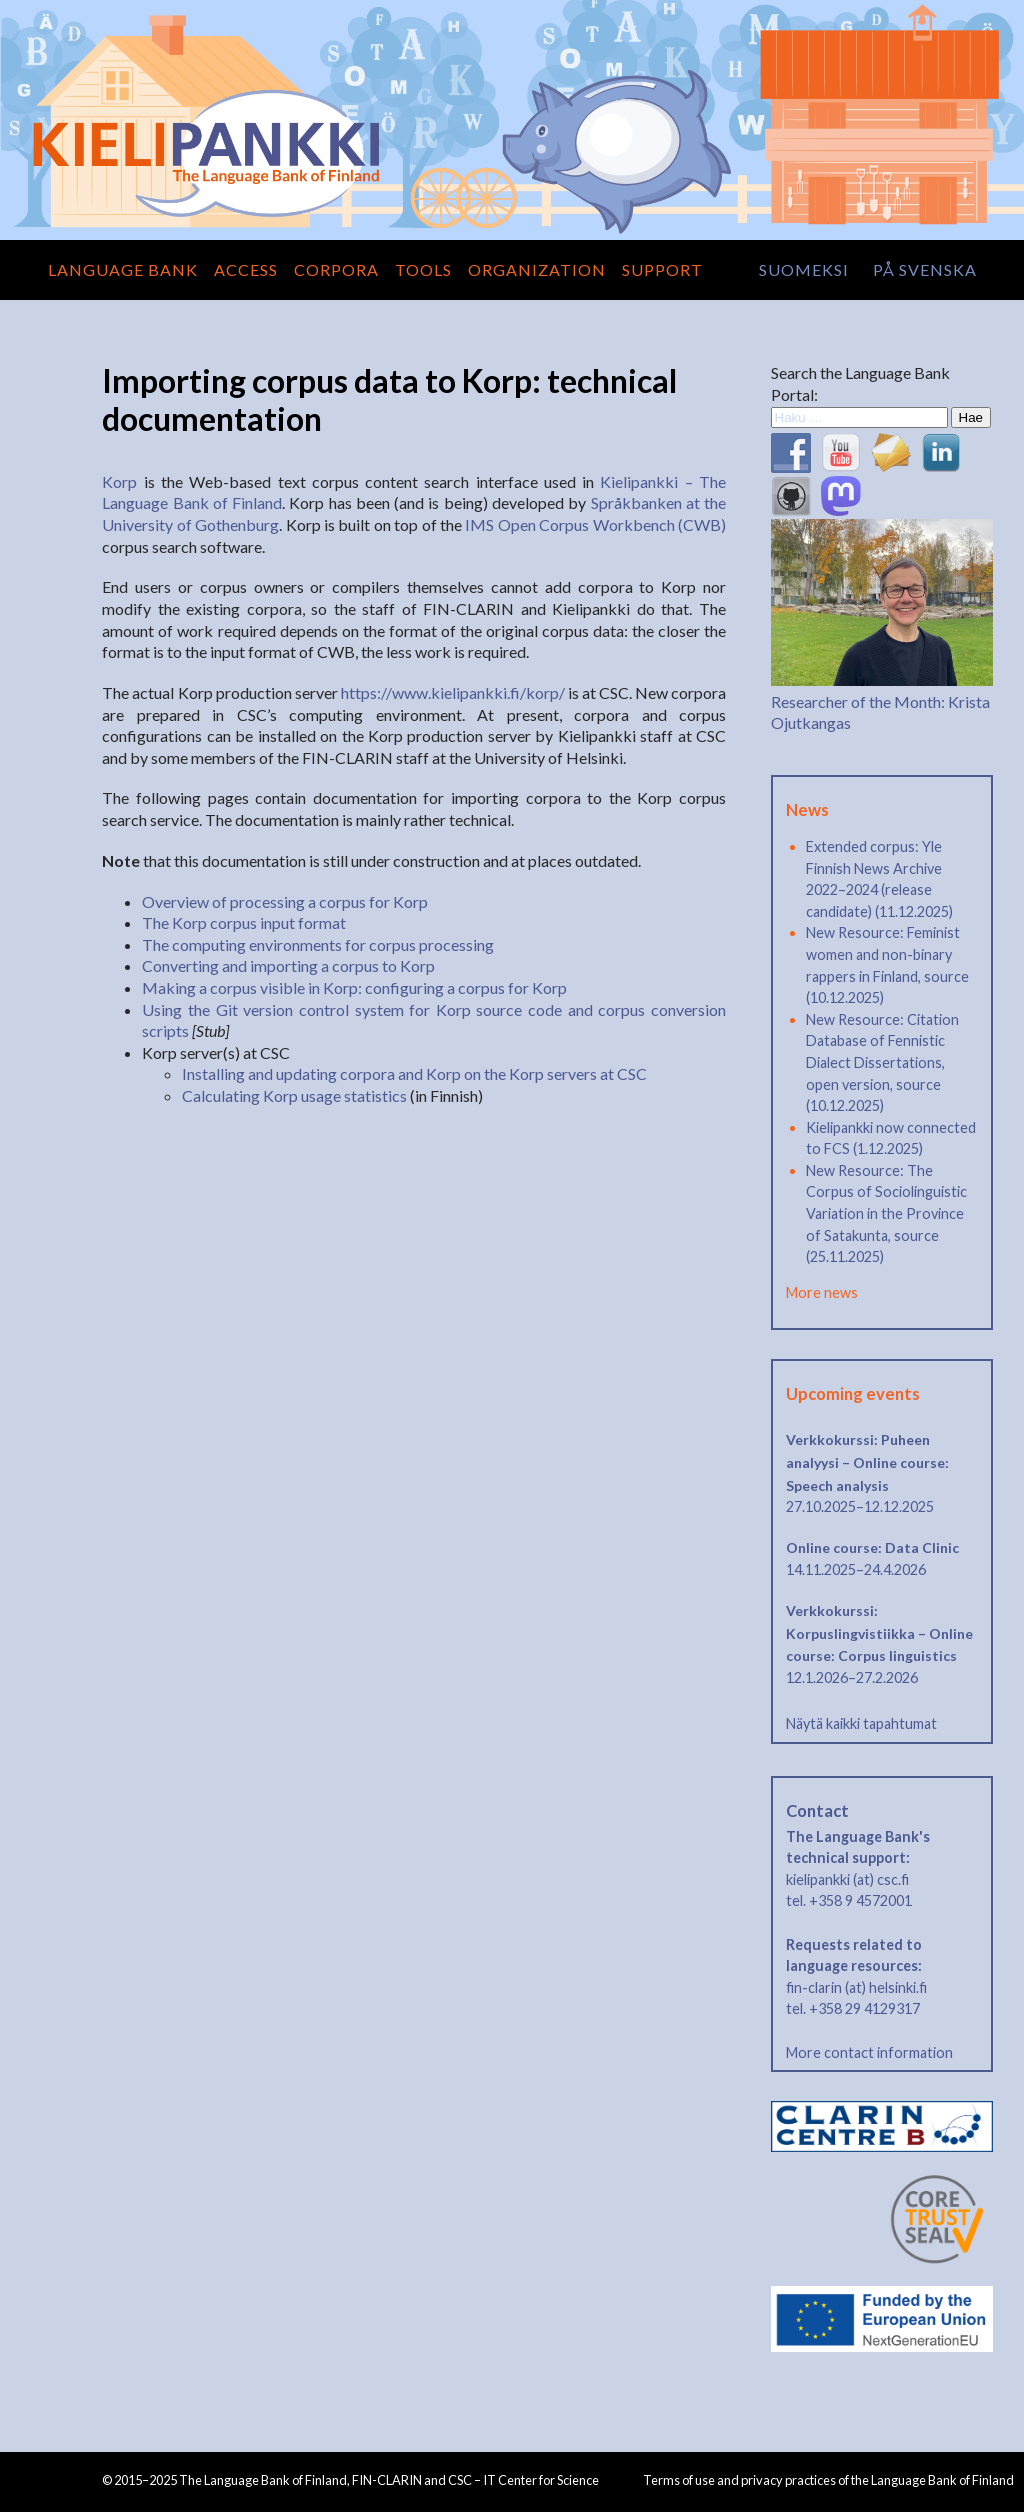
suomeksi (804, 269)
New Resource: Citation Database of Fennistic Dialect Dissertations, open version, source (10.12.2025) (882, 1062)
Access (246, 269)
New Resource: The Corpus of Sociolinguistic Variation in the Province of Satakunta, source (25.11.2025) (886, 1213)
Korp (119, 481)
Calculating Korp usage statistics (294, 1095)
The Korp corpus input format (244, 922)
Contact (817, 1811)
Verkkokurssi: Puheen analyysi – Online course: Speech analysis (867, 1462)
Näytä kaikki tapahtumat (861, 1723)
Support (662, 269)
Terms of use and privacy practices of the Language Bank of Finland (828, 2480)
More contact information (869, 2052)
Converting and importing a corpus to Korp (288, 965)
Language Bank (123, 269)
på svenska (925, 269)
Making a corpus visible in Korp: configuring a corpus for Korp (354, 987)
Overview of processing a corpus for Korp (285, 901)
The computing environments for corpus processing (318, 944)
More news (822, 1292)
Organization (537, 269)
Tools (423, 269)
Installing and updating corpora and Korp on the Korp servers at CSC (414, 1073)
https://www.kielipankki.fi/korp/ (453, 692)
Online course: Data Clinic (872, 1547)
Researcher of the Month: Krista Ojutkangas (882, 701)
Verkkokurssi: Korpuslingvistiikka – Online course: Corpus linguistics (879, 1633)
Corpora (336, 269)
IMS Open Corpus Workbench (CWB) (595, 524)
